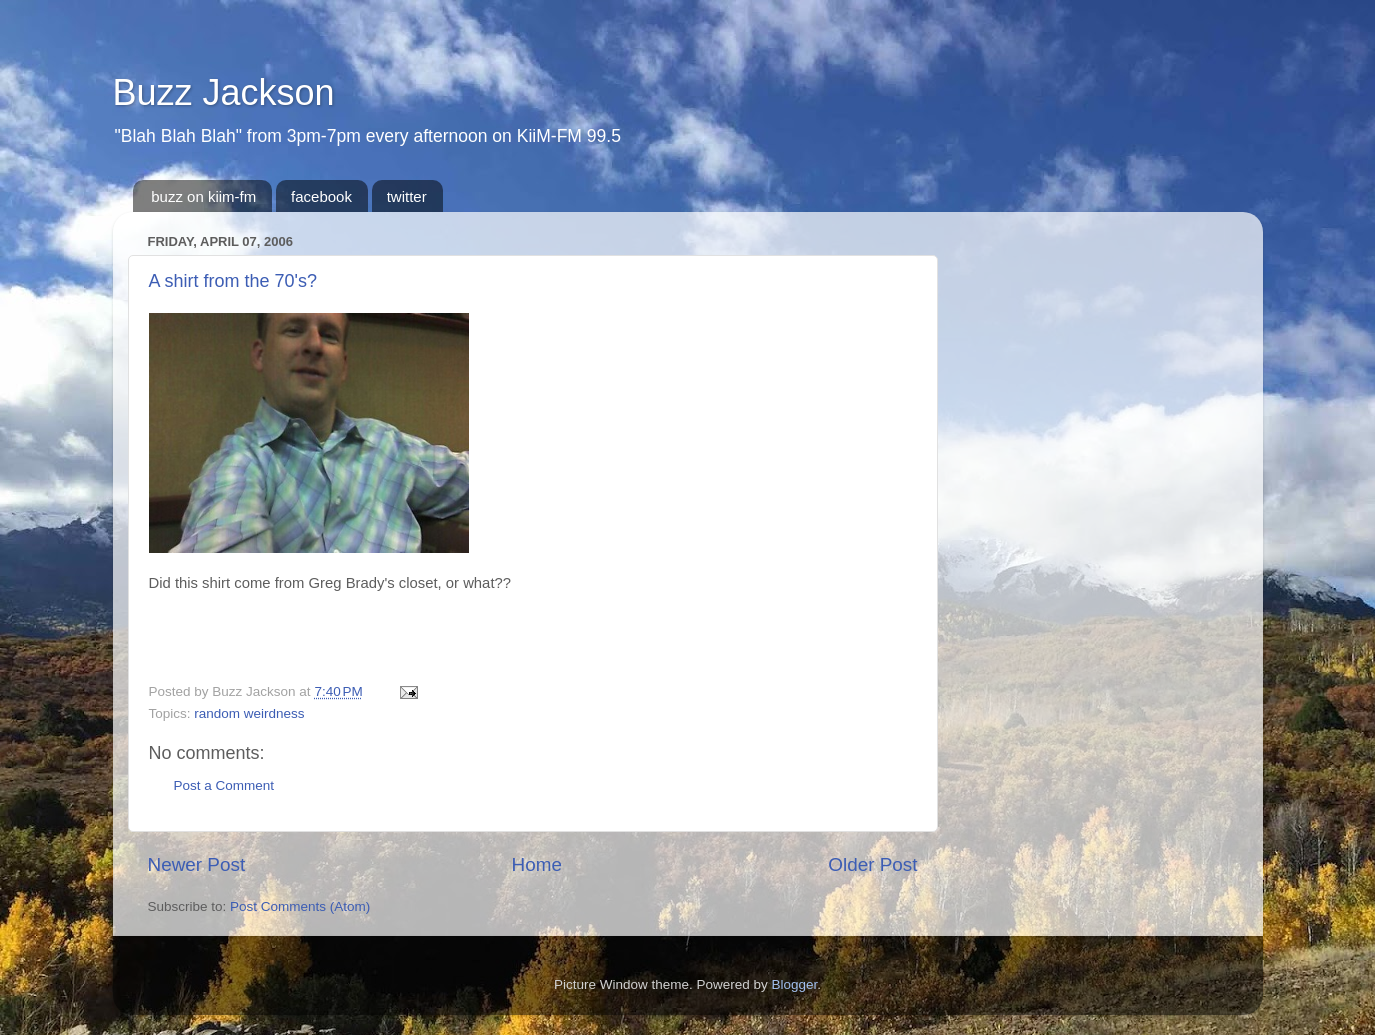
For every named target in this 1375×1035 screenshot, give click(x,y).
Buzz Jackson (224, 92)
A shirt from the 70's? (233, 281)
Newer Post (197, 864)
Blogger (795, 984)
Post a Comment (224, 785)
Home (537, 864)
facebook (321, 196)
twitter (407, 196)
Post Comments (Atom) (300, 906)
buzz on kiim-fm (203, 196)
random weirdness (249, 713)
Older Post (872, 864)
